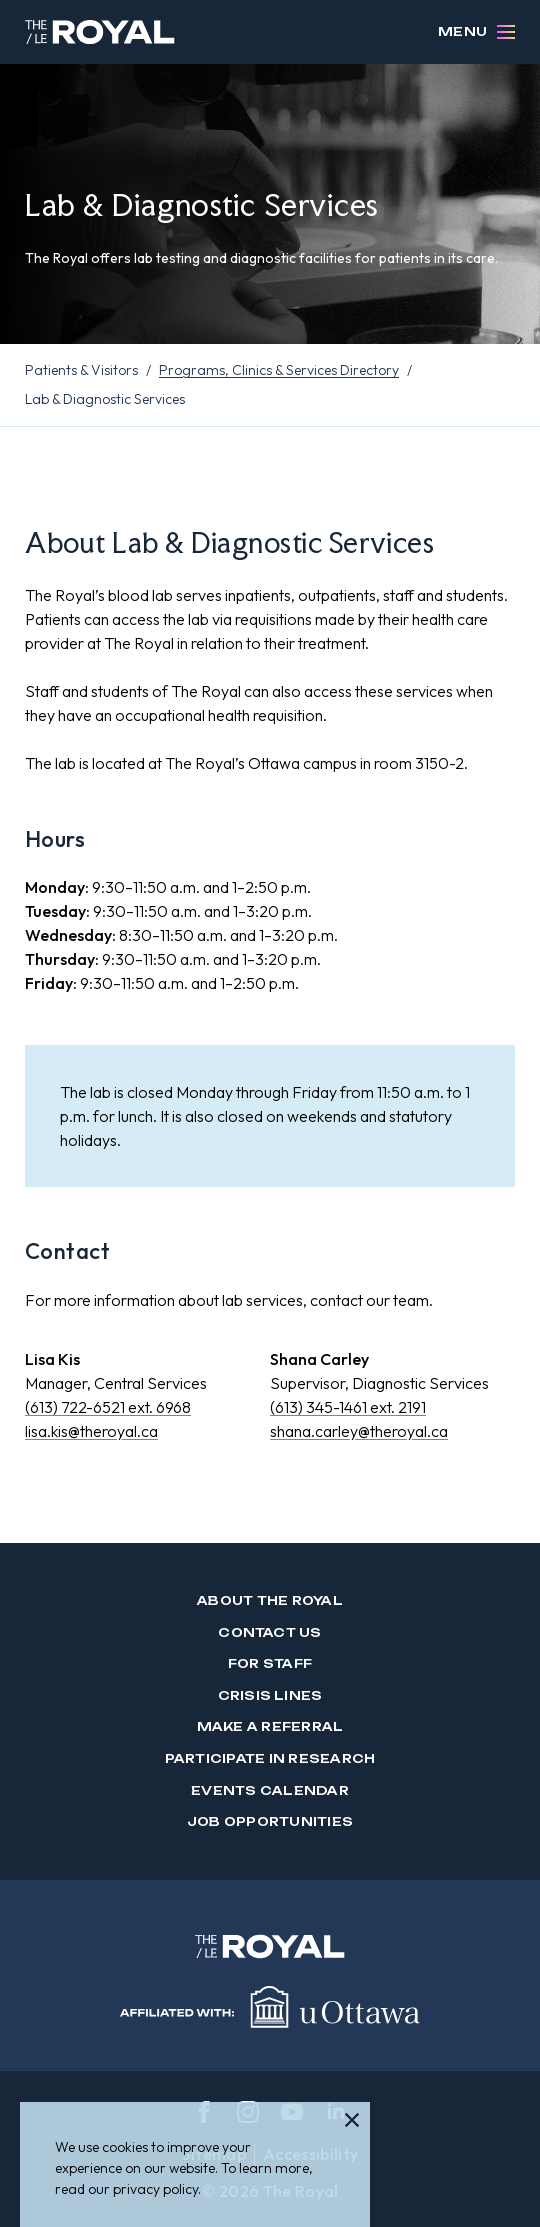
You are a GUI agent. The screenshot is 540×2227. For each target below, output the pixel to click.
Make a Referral (270, 1726)
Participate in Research (270, 1758)
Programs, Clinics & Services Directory (279, 370)
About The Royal (270, 1600)
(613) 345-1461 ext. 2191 (348, 1407)
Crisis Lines (270, 1695)
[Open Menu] (506, 32)
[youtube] (292, 2112)
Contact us (269, 1632)
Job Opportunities (270, 1821)
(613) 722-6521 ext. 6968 (108, 1407)
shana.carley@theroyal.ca (359, 1431)
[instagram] (248, 2112)
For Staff (270, 1663)
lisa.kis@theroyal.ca (91, 1431)
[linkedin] (336, 2112)
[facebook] (204, 2112)
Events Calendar (270, 1790)
